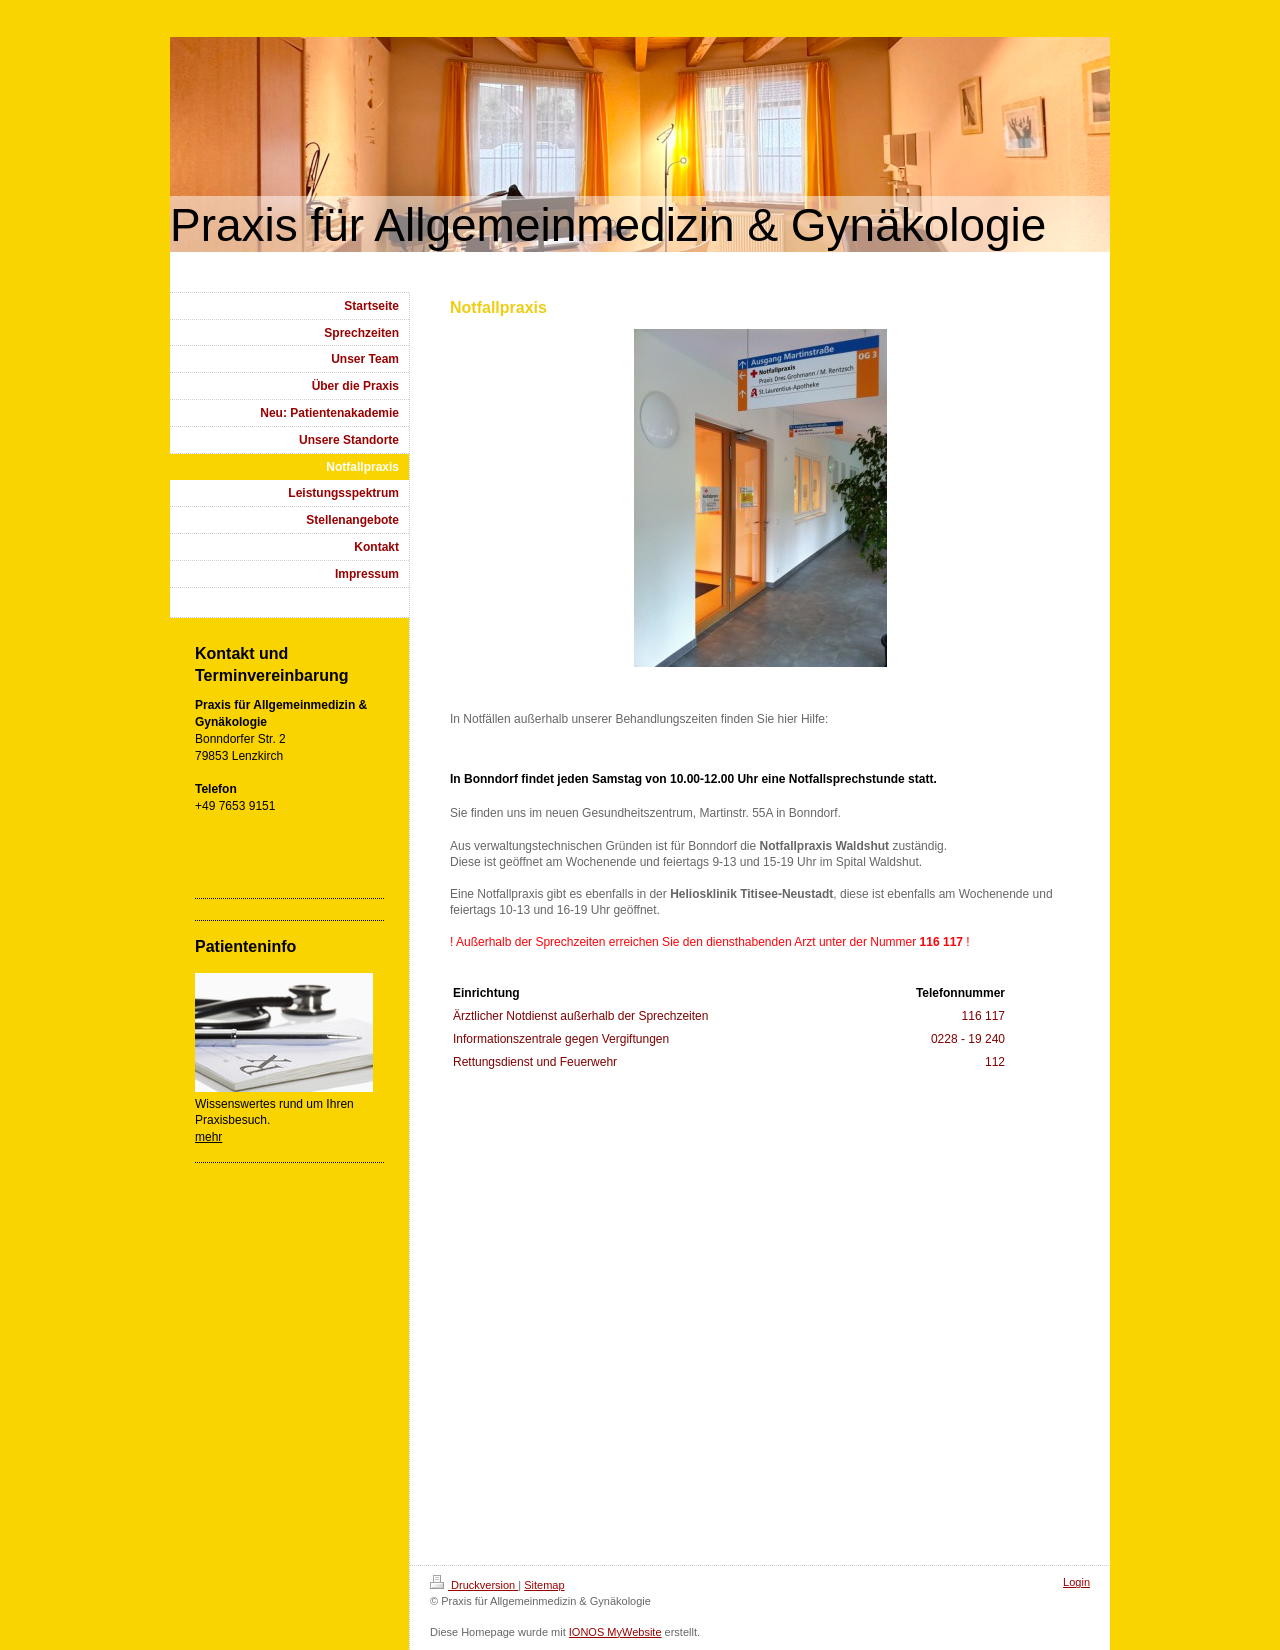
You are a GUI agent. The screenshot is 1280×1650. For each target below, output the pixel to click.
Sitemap (544, 1585)
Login (1076, 1582)
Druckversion (474, 1585)
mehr (208, 1137)
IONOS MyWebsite (615, 1632)
